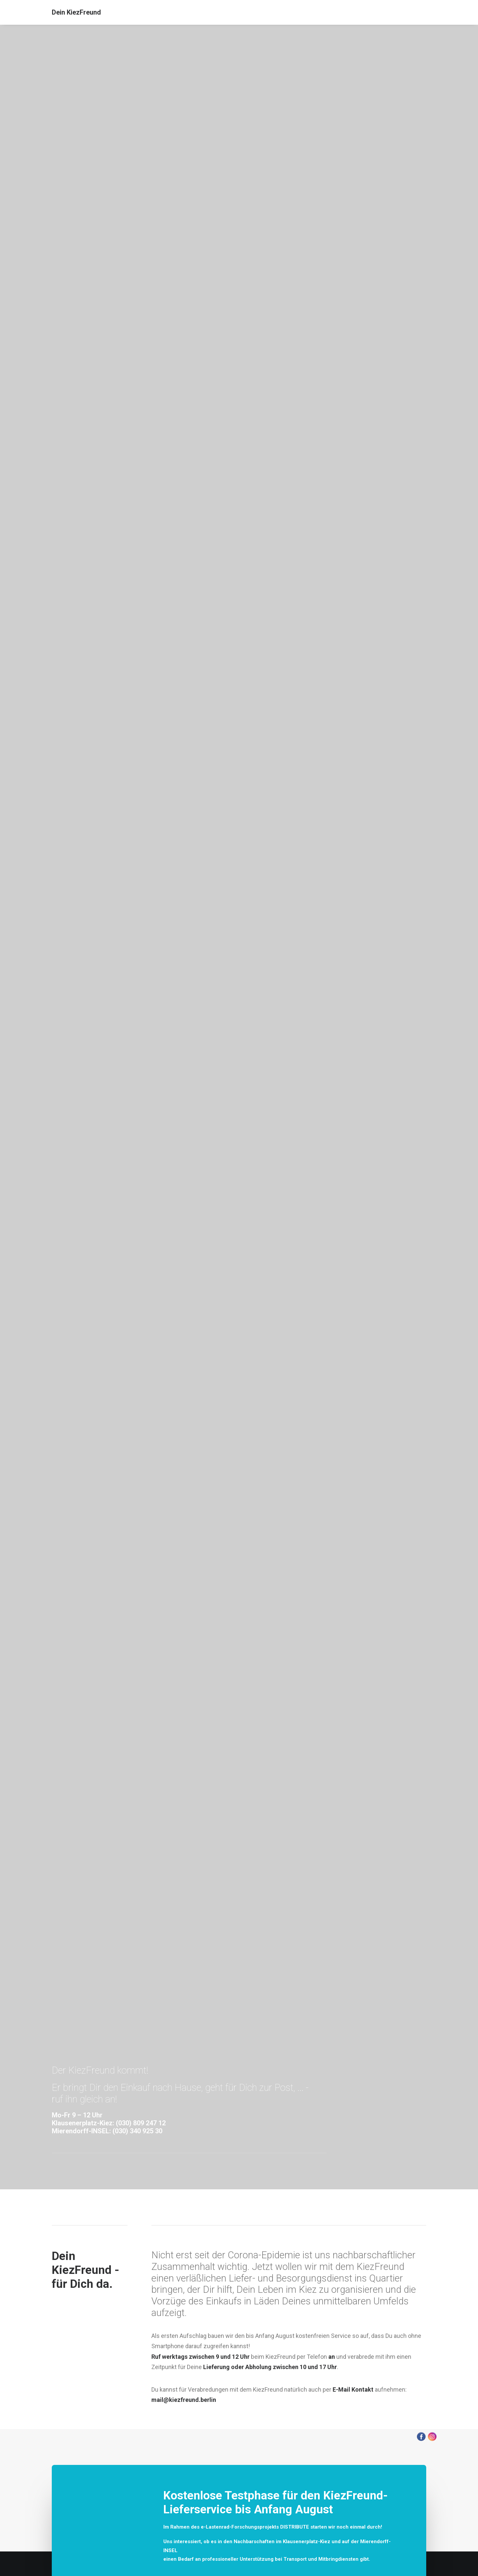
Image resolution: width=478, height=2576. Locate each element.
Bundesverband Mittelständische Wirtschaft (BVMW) (314, 1840)
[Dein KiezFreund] (76, 12)
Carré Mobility (198, 1840)
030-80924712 (73, 1044)
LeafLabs (225, 1840)
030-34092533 (76, 1079)
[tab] (239, 2297)
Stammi (264, 1857)
